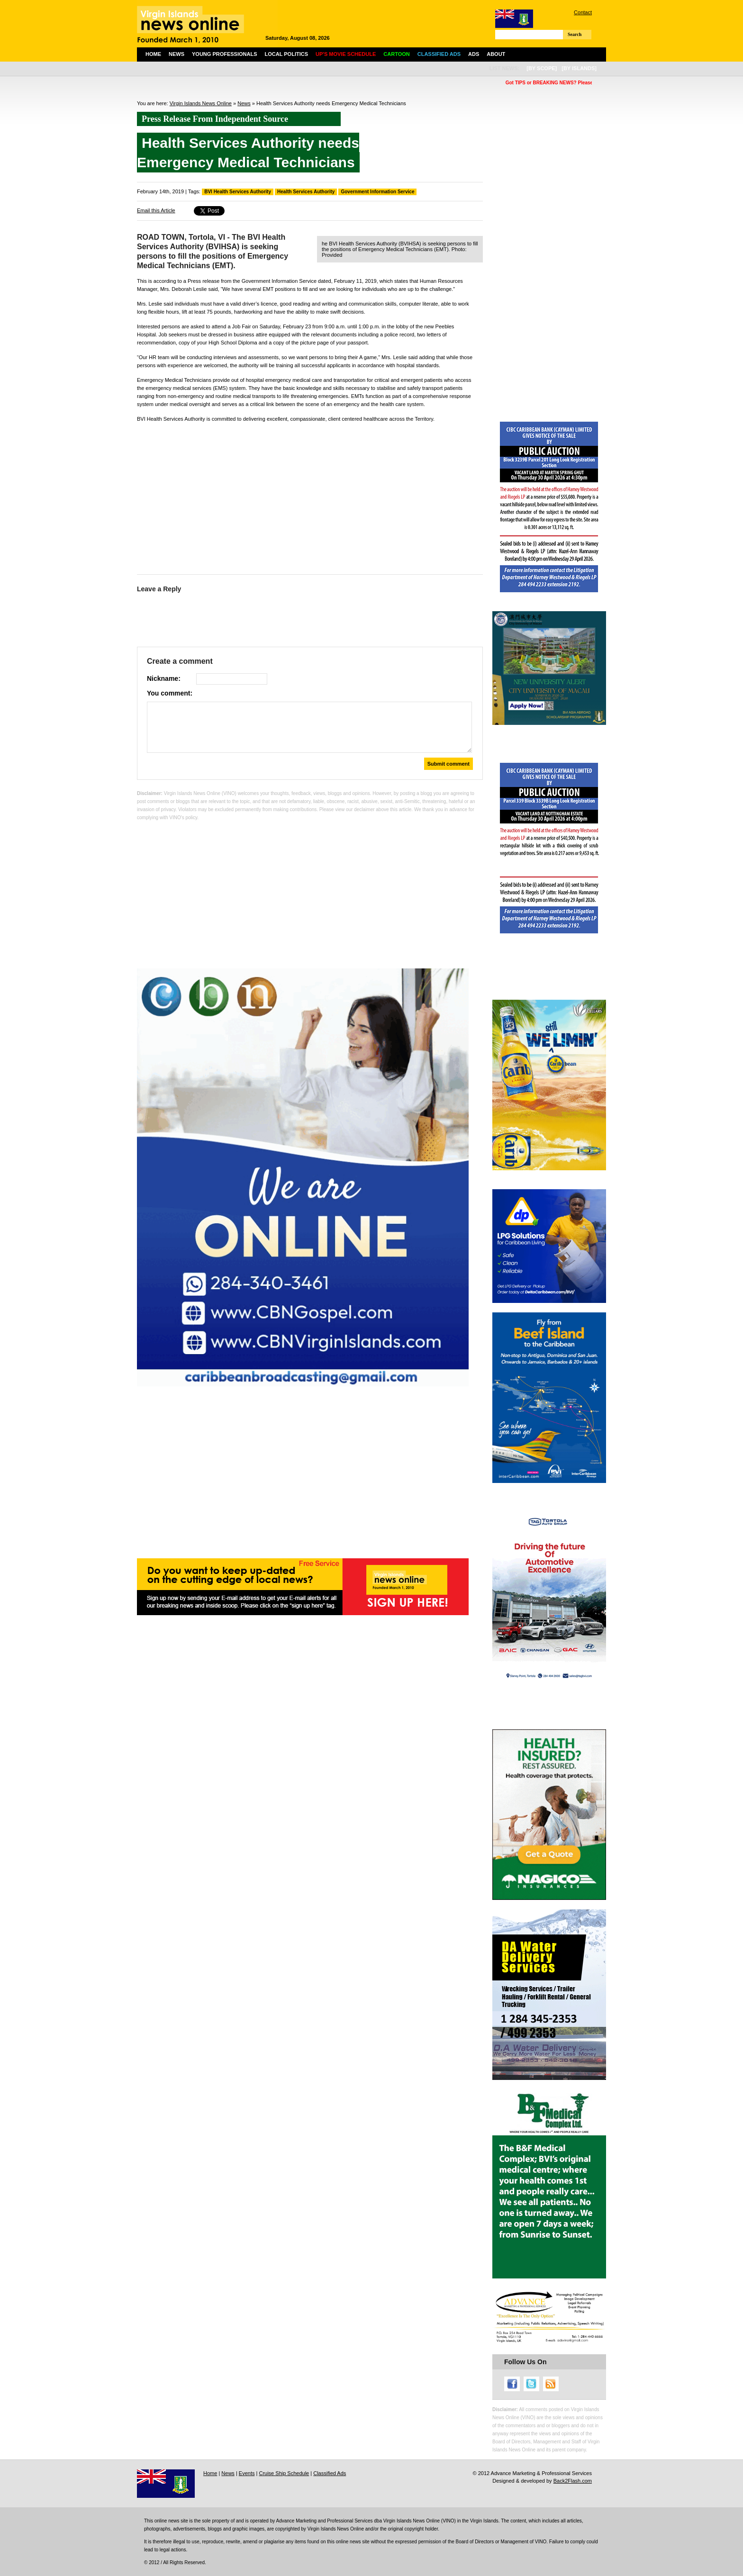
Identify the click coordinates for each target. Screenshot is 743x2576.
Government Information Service (377, 191)
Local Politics (286, 54)
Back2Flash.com (572, 2481)
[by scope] (541, 68)
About (496, 54)
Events (247, 2473)
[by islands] (579, 68)
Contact (583, 12)
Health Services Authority (306, 191)
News (176, 54)
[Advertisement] (310, 496)
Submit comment (448, 764)
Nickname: (164, 678)
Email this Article (156, 210)
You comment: (169, 693)
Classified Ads (329, 2473)
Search (574, 34)
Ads (473, 54)
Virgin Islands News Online (201, 103)
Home (153, 54)
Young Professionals (224, 54)
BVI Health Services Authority (237, 191)
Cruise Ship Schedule (284, 2473)
